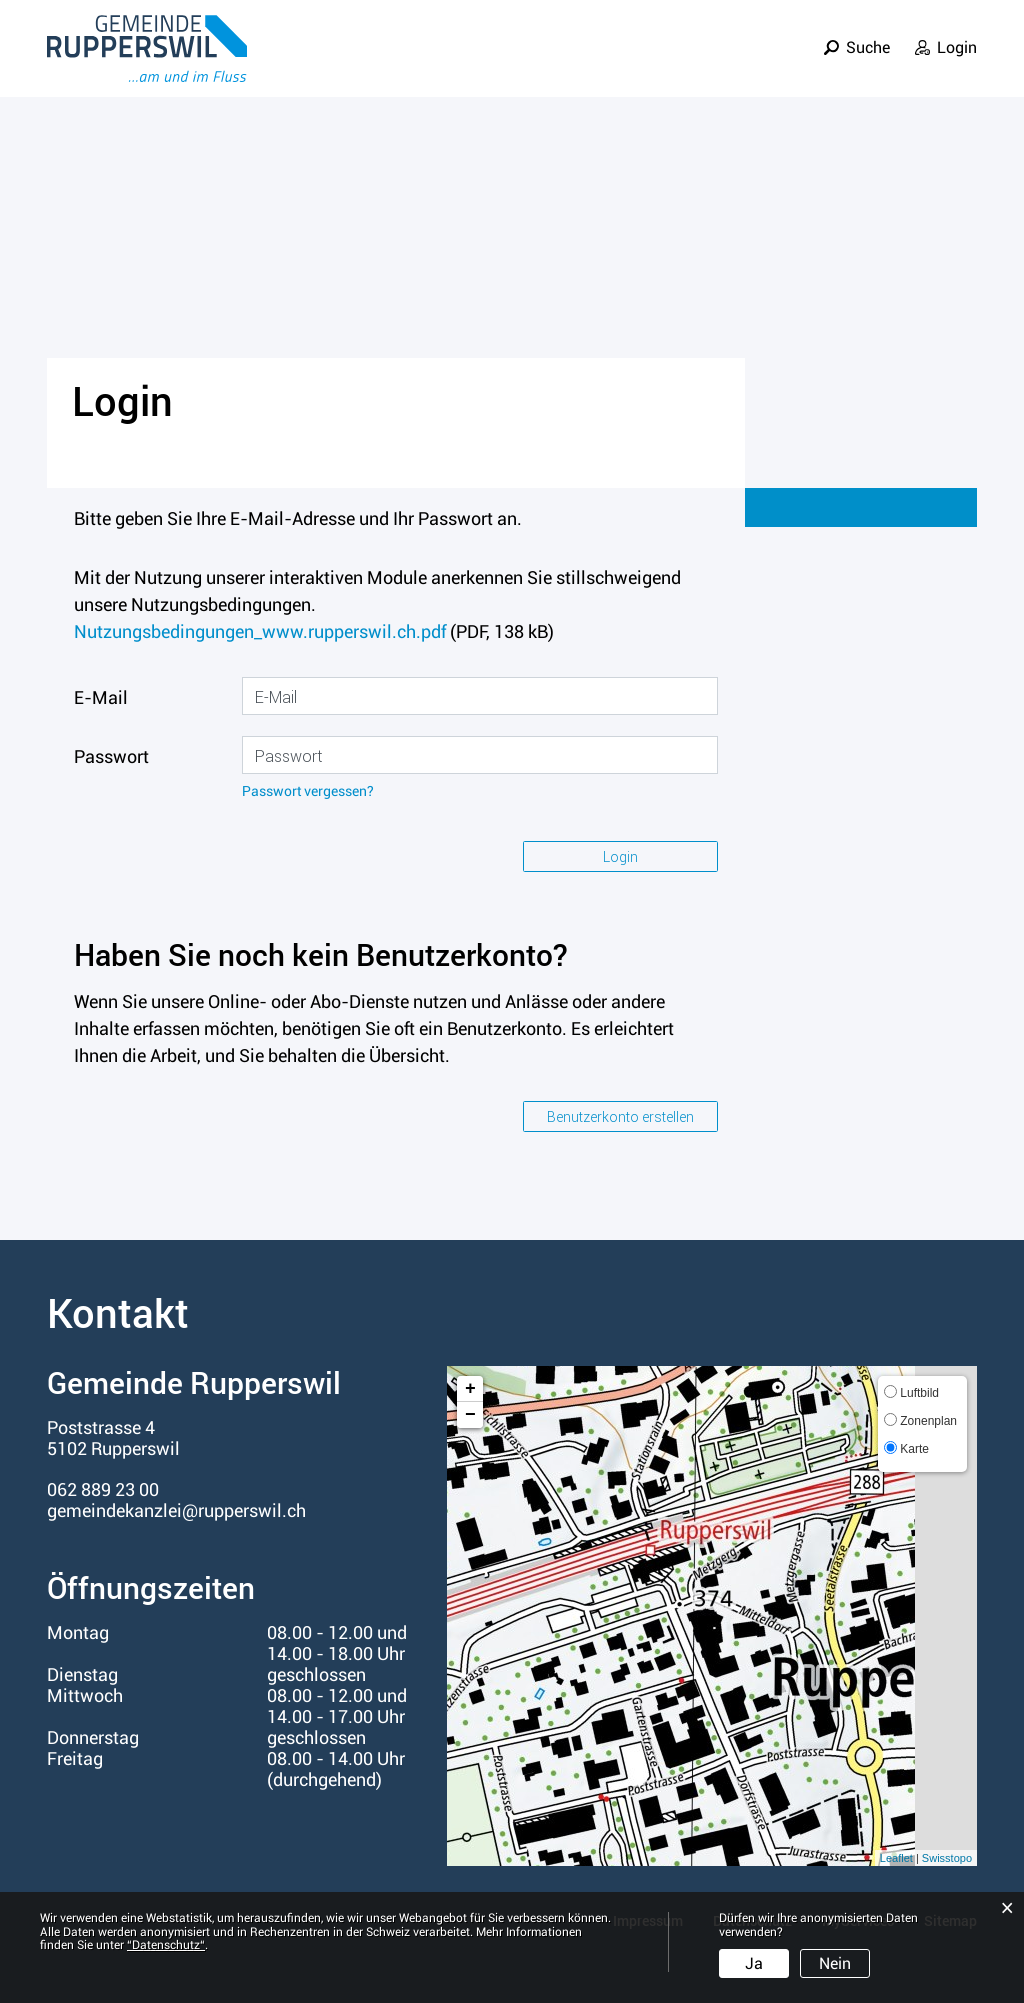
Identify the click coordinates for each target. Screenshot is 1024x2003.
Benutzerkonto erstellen (620, 1116)
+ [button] (470, 1389)
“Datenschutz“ (166, 1945)
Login (957, 33)
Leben (598, 63)
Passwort (111, 756)
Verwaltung (779, 63)
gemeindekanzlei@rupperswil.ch (176, 1510)
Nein (835, 1963)
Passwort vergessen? (308, 791)
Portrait (514, 63)
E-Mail (101, 697)
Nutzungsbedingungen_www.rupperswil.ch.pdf (260, 631)
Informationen (915, 63)
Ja (754, 1963)
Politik (677, 63)
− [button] (470, 1415)
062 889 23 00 (103, 1489)
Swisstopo (947, 1858)
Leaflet (896, 1858)
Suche (868, 33)
